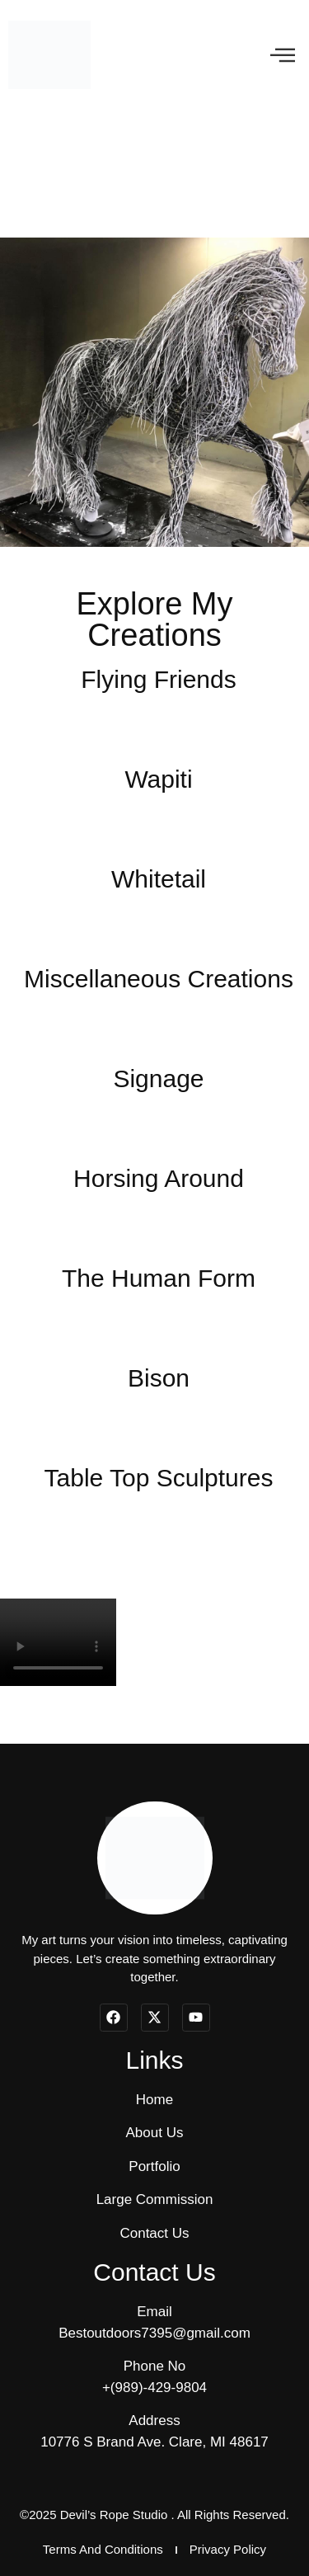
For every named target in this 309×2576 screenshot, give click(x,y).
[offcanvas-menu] (283, 55)
